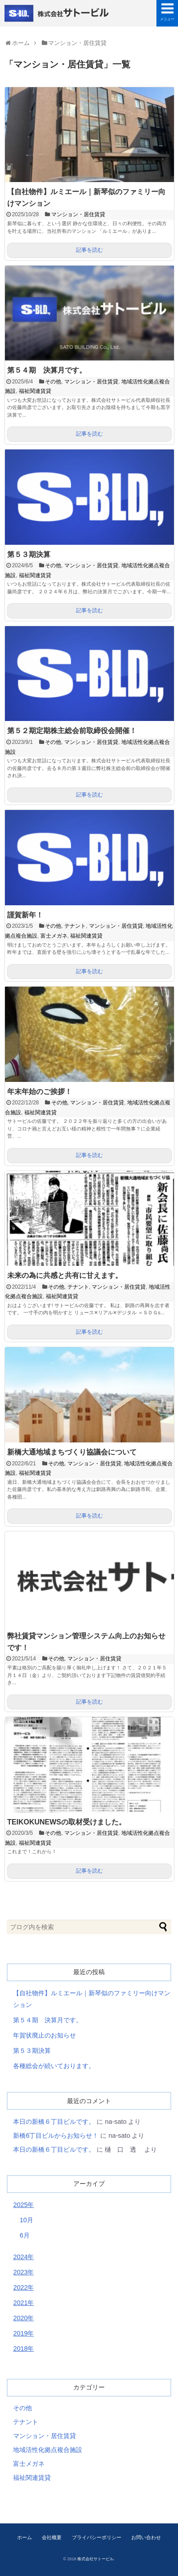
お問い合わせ (146, 2537)
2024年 (23, 2256)
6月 (25, 2235)
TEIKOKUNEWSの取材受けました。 (66, 1822)
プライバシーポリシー (96, 2537)
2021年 (23, 2302)
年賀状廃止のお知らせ (44, 2035)
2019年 (23, 2333)
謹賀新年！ (25, 915)
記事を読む (89, 250)
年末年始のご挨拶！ (39, 1091)
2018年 (23, 2348)
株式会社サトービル (57, 13)
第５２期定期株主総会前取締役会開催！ (72, 730)
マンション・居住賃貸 (78, 214)
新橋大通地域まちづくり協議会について (72, 1452)
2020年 (23, 2318)
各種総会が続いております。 (54, 2065)
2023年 (23, 2272)
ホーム (24, 2537)
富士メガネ (53, 936)
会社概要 (52, 2537)
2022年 (23, 2287)
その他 (53, 381)
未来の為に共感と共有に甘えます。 (64, 1275)
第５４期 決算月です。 (46, 370)
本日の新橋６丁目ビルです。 (54, 2121)
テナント (75, 926)
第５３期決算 (28, 554)
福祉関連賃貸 (35, 391)
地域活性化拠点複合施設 (47, 2449)
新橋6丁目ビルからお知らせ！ (55, 2135)
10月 (26, 2220)
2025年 (23, 2204)
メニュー (167, 19)
